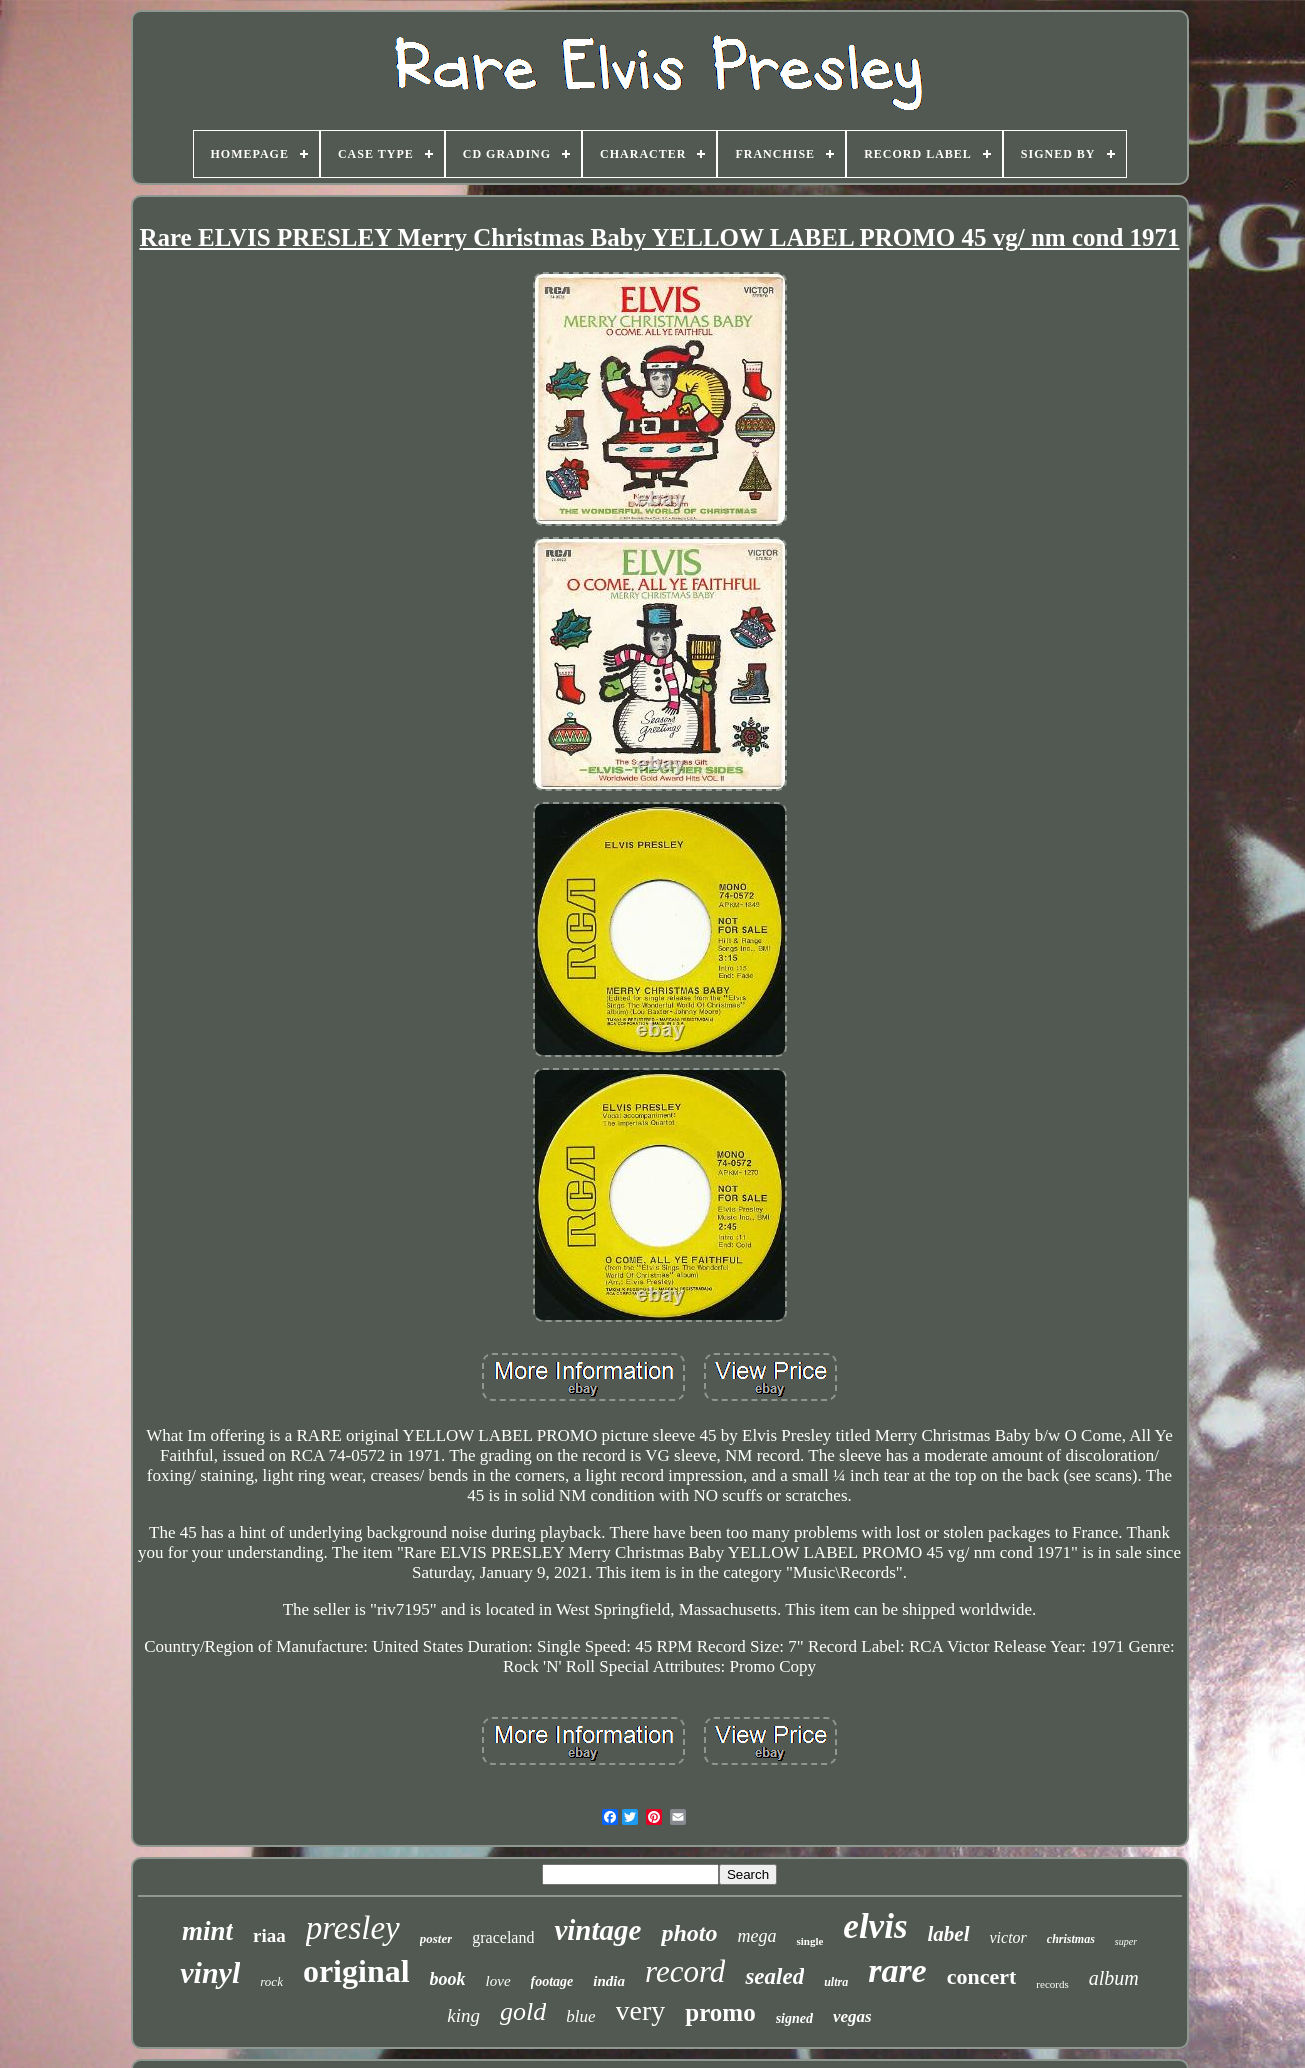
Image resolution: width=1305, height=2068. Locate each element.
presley (353, 1928)
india (609, 1981)
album (1114, 1978)
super (1126, 1941)
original (356, 1971)
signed (794, 2018)
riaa (269, 1935)
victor (1008, 1937)
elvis (875, 1926)
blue (580, 2016)
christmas (1071, 1939)
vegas (852, 2016)
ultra (836, 1982)
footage (552, 1981)
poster (436, 1938)
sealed (774, 1976)
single (809, 1941)
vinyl (210, 1972)
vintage (597, 1930)
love (498, 1981)
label (949, 1934)
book (448, 1979)
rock (271, 1981)
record (685, 1971)
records (1052, 1984)
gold (523, 2011)
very (641, 2010)
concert (982, 1976)
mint (207, 1931)
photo (689, 1933)
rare (897, 1970)
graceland (503, 1937)
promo (720, 2012)
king (463, 2015)
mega (756, 1936)
